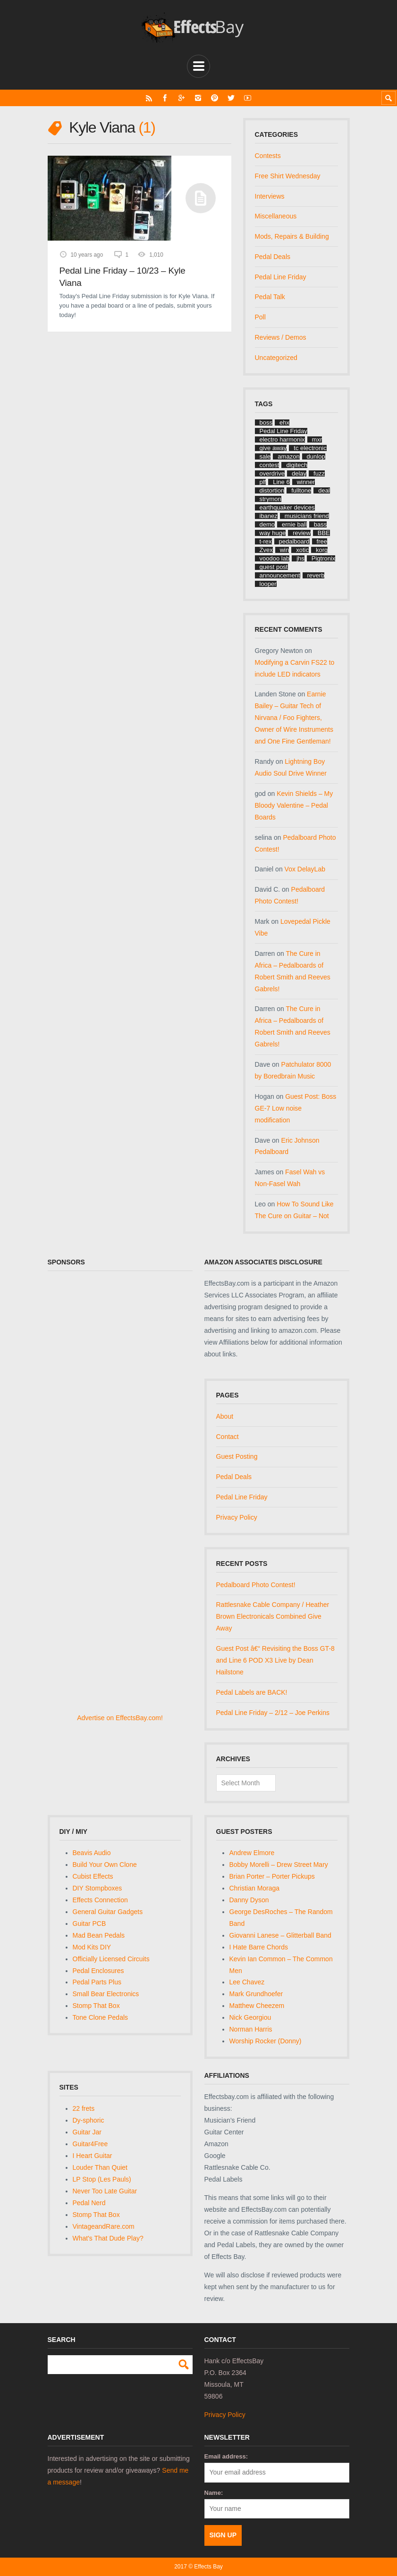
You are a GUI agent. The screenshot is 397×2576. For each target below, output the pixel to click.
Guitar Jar (87, 2132)
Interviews (270, 196)
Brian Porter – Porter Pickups (272, 1876)
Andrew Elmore (252, 1853)
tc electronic (310, 448)
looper (268, 584)
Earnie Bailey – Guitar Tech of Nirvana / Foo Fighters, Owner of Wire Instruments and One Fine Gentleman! (294, 717)
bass (320, 524)
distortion (272, 490)
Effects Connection (100, 1900)
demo (267, 524)
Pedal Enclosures (98, 1970)
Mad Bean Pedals (99, 1935)
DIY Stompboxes (97, 1888)
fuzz (319, 473)
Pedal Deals (273, 256)
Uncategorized (276, 357)
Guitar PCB (89, 1923)
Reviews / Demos (280, 337)
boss (266, 422)
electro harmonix (282, 439)
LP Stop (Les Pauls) (102, 2179)
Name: (213, 2492)
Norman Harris (250, 2029)
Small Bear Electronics (106, 1994)
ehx (284, 422)
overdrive (272, 473)
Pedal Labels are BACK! (251, 1692)
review (302, 533)
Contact (227, 1436)
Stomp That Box (96, 2005)
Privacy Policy (236, 1517)
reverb (316, 575)
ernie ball (294, 524)
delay (299, 473)
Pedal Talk (270, 297)
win (284, 550)
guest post (274, 567)
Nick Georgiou (250, 2017)
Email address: (226, 2456)
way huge (273, 533)
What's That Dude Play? (108, 2238)
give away (273, 448)
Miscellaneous (276, 216)
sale (265, 456)
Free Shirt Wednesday (288, 176)
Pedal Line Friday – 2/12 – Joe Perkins (272, 1712)
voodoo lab (275, 558)
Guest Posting (237, 1456)
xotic (302, 550)
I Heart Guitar (92, 2155)
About (225, 1416)
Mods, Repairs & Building (292, 236)
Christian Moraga (254, 1888)
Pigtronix (324, 558)
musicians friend (307, 516)
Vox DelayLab (305, 869)
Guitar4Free (90, 2144)
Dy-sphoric (88, 2120)
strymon (270, 499)
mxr (317, 439)
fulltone (301, 490)
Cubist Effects (93, 1876)
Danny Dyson (249, 1900)
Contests (268, 155)
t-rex (266, 541)
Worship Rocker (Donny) (265, 2041)
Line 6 (281, 482)
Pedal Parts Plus (97, 1982)
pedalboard (294, 541)
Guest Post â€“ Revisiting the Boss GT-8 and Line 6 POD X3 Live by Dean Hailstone (275, 1660)
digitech (296, 465)
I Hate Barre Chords (258, 1947)
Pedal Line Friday (280, 277)
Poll (260, 317)
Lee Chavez (247, 1982)
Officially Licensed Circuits (111, 1959)
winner (306, 482)
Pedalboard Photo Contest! (256, 1585)
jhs (300, 558)
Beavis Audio (92, 1853)
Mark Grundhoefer (256, 1994)
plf (263, 482)
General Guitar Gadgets (108, 1911)
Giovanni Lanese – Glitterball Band (280, 1935)
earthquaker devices (287, 507)
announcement (280, 575)
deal (324, 490)
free (322, 541)
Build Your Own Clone (105, 1864)
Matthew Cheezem (257, 2005)
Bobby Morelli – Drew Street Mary (278, 1864)
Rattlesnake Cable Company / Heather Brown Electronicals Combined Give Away (272, 1616)
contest (269, 465)
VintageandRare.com (104, 2226)
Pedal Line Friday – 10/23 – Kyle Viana (122, 277)
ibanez (269, 516)
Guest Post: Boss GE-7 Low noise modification (296, 1108)
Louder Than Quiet (100, 2167)
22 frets (84, 2108)
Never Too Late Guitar (105, 2191)
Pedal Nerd (89, 2203)
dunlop (316, 456)
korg (322, 550)
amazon (288, 456)
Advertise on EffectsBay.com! (120, 1718)
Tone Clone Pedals (100, 2017)
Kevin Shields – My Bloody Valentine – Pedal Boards (294, 805)
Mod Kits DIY (92, 1947)
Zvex (266, 550)
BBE (324, 533)
